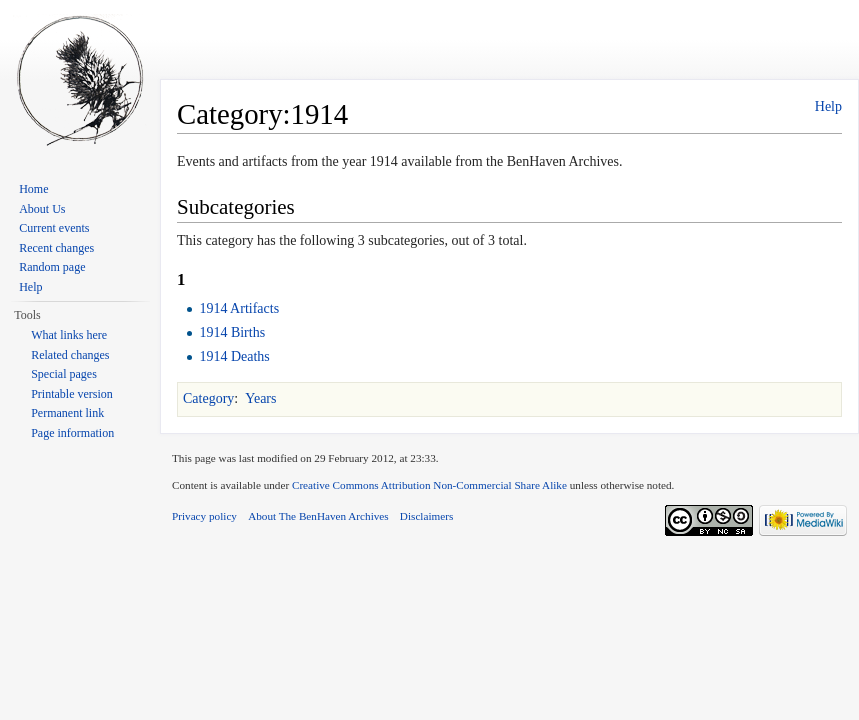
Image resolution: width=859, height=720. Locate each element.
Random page (52, 267)
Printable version (72, 394)
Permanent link (67, 413)
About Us (42, 209)
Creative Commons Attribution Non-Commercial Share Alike (429, 485)
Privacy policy (204, 516)
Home (33, 189)
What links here (69, 335)
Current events (54, 228)
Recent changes (56, 248)
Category (208, 398)
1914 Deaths (234, 356)
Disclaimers (426, 516)
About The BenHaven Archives (318, 516)
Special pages (64, 374)
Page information (72, 433)
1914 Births (232, 332)
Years (260, 398)
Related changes (70, 355)
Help (828, 106)
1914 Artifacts (239, 308)
